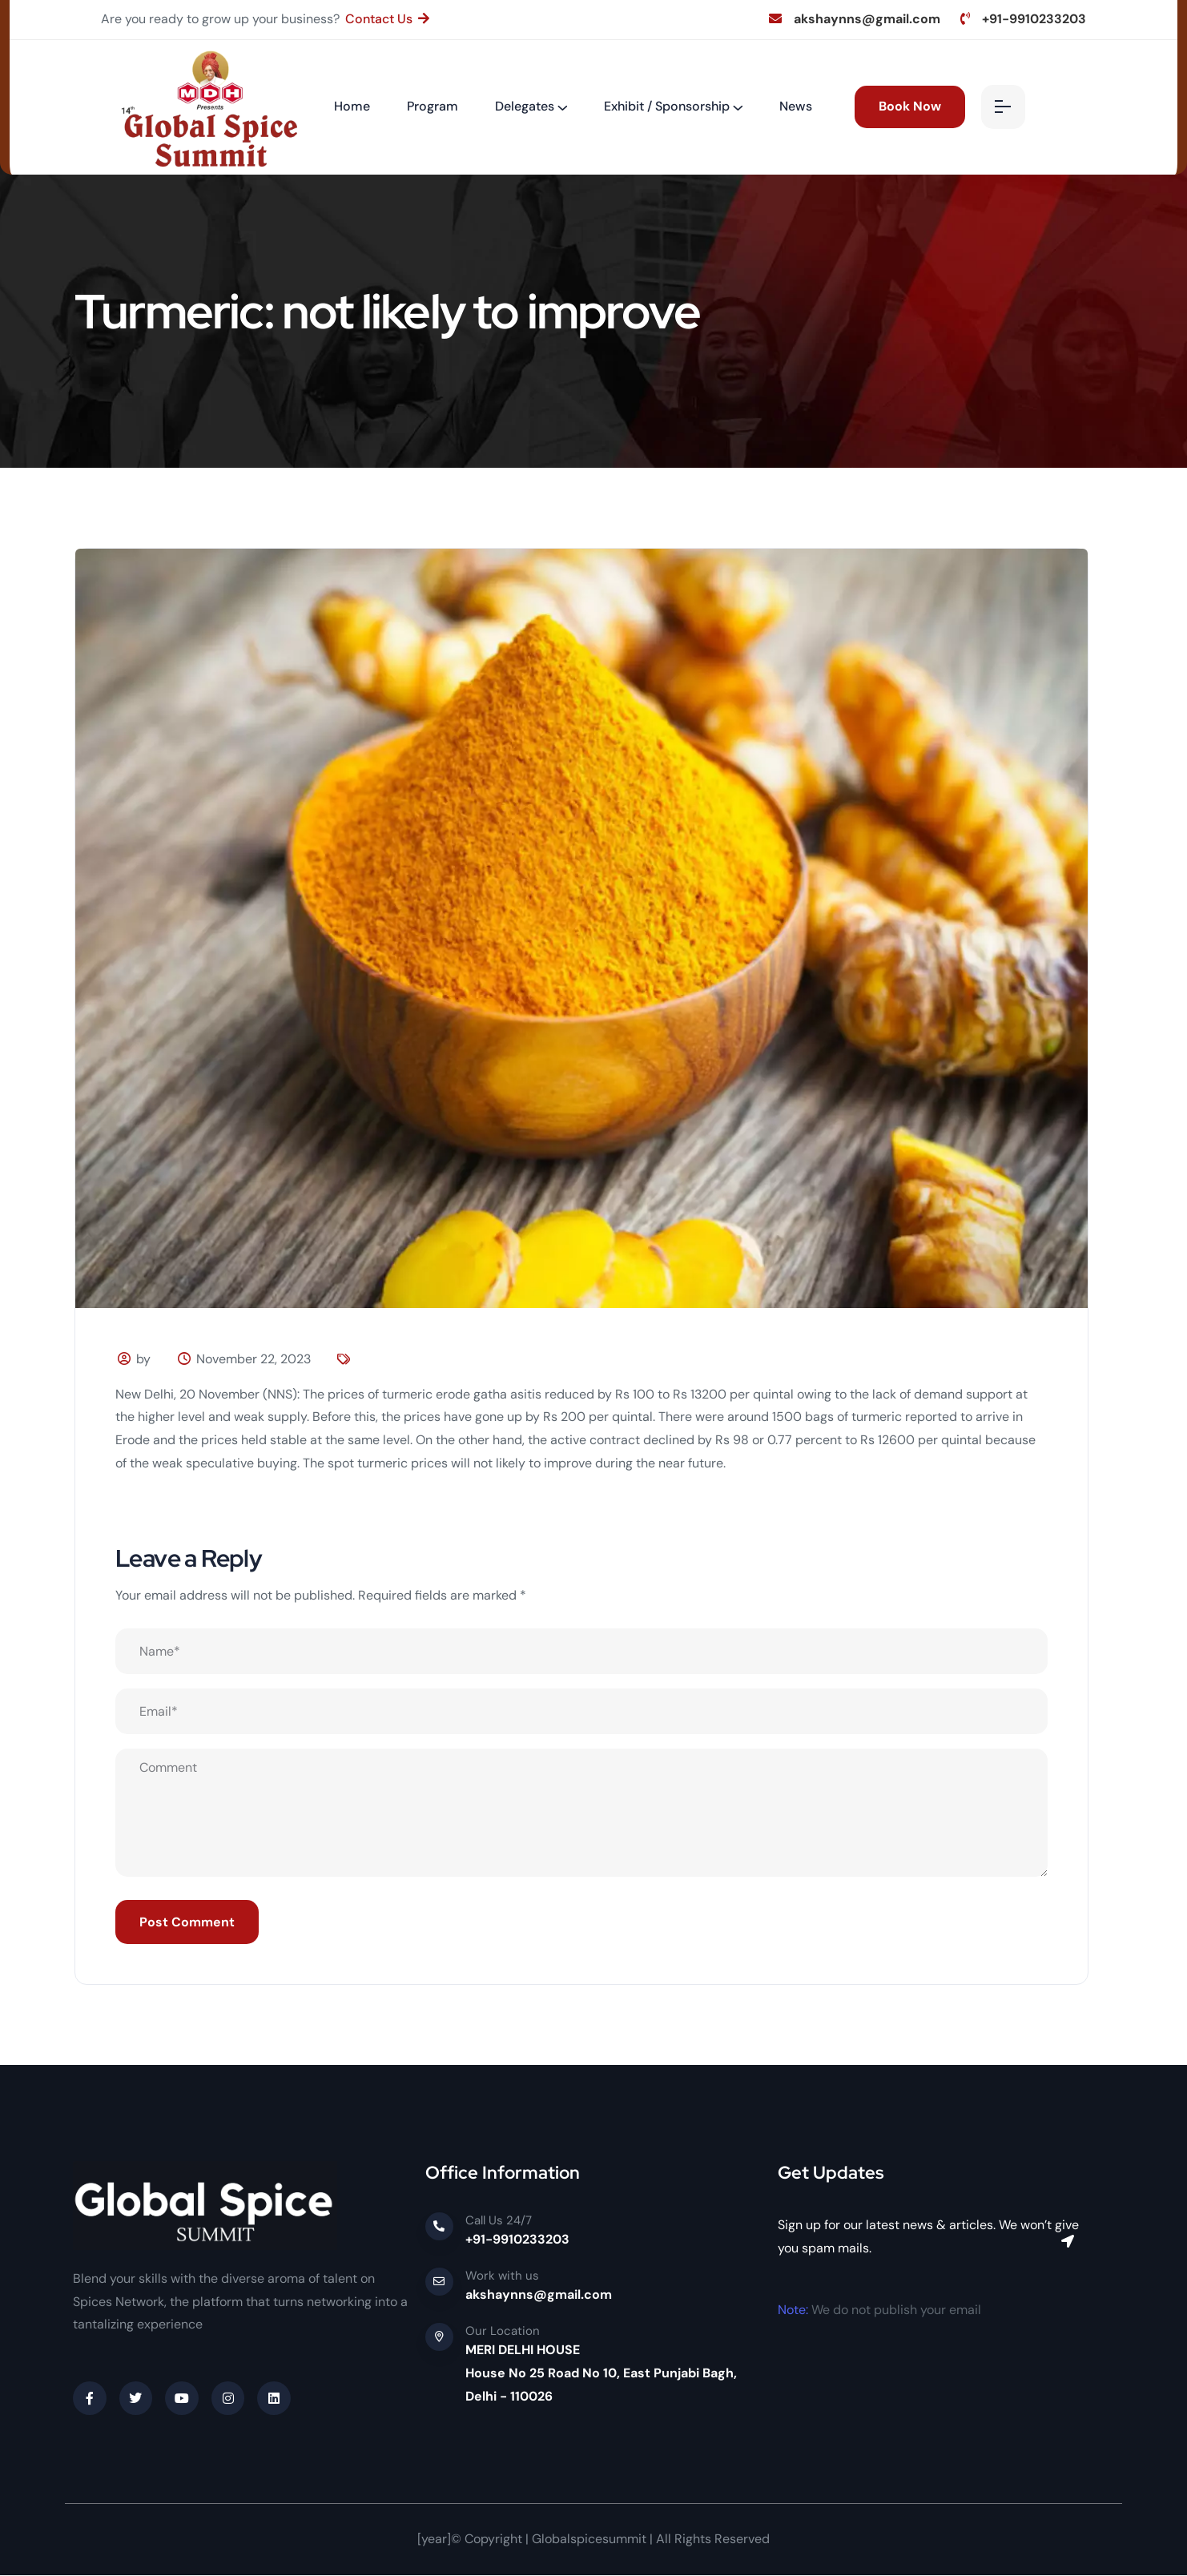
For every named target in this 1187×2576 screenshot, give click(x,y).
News (795, 106)
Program (432, 106)
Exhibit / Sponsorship (667, 106)
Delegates (524, 106)
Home (352, 106)
